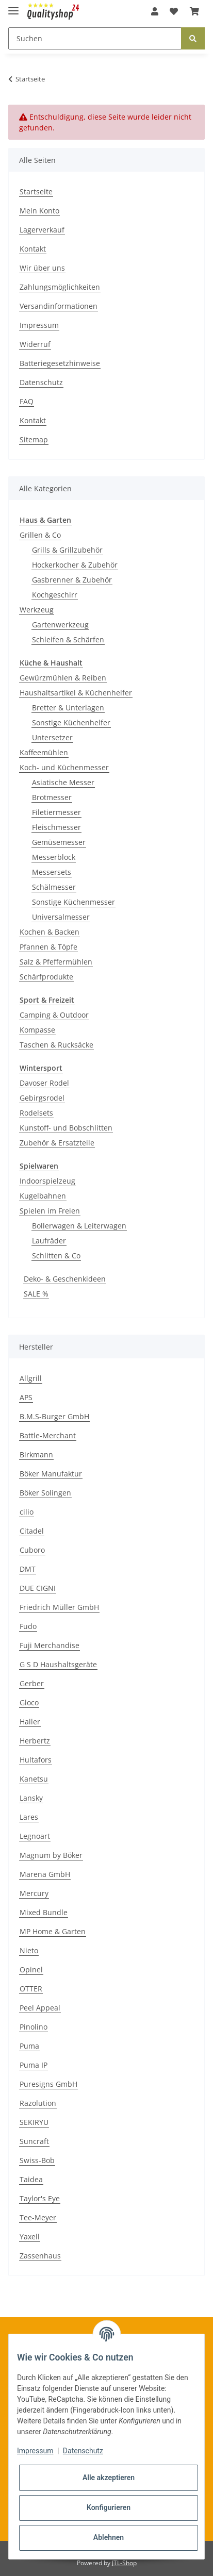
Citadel (32, 1531)
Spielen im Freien (50, 1211)
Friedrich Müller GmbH (59, 1607)
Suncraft (34, 2141)
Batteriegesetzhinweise (60, 363)
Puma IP (33, 2065)
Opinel (31, 1969)
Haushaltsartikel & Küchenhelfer (76, 692)
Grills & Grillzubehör (67, 550)
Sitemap (34, 439)
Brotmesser (52, 797)
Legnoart (35, 1836)
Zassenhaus (40, 2256)
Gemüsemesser (59, 842)
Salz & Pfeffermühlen (56, 962)
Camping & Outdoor (54, 1015)
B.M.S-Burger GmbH (54, 1416)
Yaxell (30, 2236)
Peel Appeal (40, 2008)
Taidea (31, 2179)
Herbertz (35, 1741)
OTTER (31, 1988)
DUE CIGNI (38, 1588)
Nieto (29, 1950)
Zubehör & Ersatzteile (57, 1143)
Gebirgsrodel (42, 1098)
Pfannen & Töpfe (48, 947)
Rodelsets (36, 1113)
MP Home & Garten (53, 1931)
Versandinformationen (58, 306)
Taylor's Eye (40, 2198)
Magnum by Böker (51, 1855)
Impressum (39, 325)
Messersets (51, 872)
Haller (30, 1721)
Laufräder (49, 1240)
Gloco (29, 1702)
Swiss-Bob (37, 2160)
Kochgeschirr (54, 595)
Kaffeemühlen (44, 752)
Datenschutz (41, 382)
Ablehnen (108, 2537)
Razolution (38, 2103)
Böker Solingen (45, 1493)
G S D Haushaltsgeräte (58, 1664)
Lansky (31, 1798)
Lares (29, 1817)
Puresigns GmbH (48, 2084)
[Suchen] (95, 38)
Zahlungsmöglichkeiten (60, 287)
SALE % (36, 1294)
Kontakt (33, 249)
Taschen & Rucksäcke (56, 1045)
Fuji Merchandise (49, 1645)
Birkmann (36, 1454)
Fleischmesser (56, 827)
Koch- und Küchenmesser (64, 767)
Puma (29, 2046)
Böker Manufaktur (51, 1473)
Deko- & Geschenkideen (65, 1279)
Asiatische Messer (63, 782)
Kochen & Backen (49, 932)
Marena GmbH (45, 1874)
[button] (154, 11)
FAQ (27, 401)
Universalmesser (61, 917)
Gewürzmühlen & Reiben (63, 678)
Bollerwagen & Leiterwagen (79, 1226)
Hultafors (36, 1760)
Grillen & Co (40, 535)
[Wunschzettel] (174, 11)
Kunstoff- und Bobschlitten (66, 1128)
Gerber (32, 1683)
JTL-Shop (124, 2562)
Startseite (36, 191)
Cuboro (32, 1550)
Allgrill (31, 1378)
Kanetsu (34, 1779)
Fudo (28, 1626)
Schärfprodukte (46, 977)
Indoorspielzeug (47, 1181)
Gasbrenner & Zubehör (72, 580)
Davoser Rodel (44, 1083)
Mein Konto (39, 210)
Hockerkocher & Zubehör (75, 565)
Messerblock (53, 857)
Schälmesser (54, 887)
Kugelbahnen (43, 1196)
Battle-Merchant (48, 1435)
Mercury (34, 1893)
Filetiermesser (56, 812)
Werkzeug (37, 609)
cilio (27, 1512)
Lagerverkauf (42, 230)
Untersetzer (52, 737)
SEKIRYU (34, 2122)
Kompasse (37, 1030)
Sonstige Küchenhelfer (71, 722)
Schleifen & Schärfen (68, 639)
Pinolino (33, 2027)
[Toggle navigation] (13, 6)
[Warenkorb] (194, 11)
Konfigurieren (108, 2507)
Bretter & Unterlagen (68, 707)
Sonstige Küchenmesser (73, 902)
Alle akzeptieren (109, 2477)
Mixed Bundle (44, 1912)
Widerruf (35, 344)
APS (26, 1397)
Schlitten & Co (56, 1255)
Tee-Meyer (38, 2217)
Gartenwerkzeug (60, 624)
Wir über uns (42, 268)
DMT (28, 1569)
